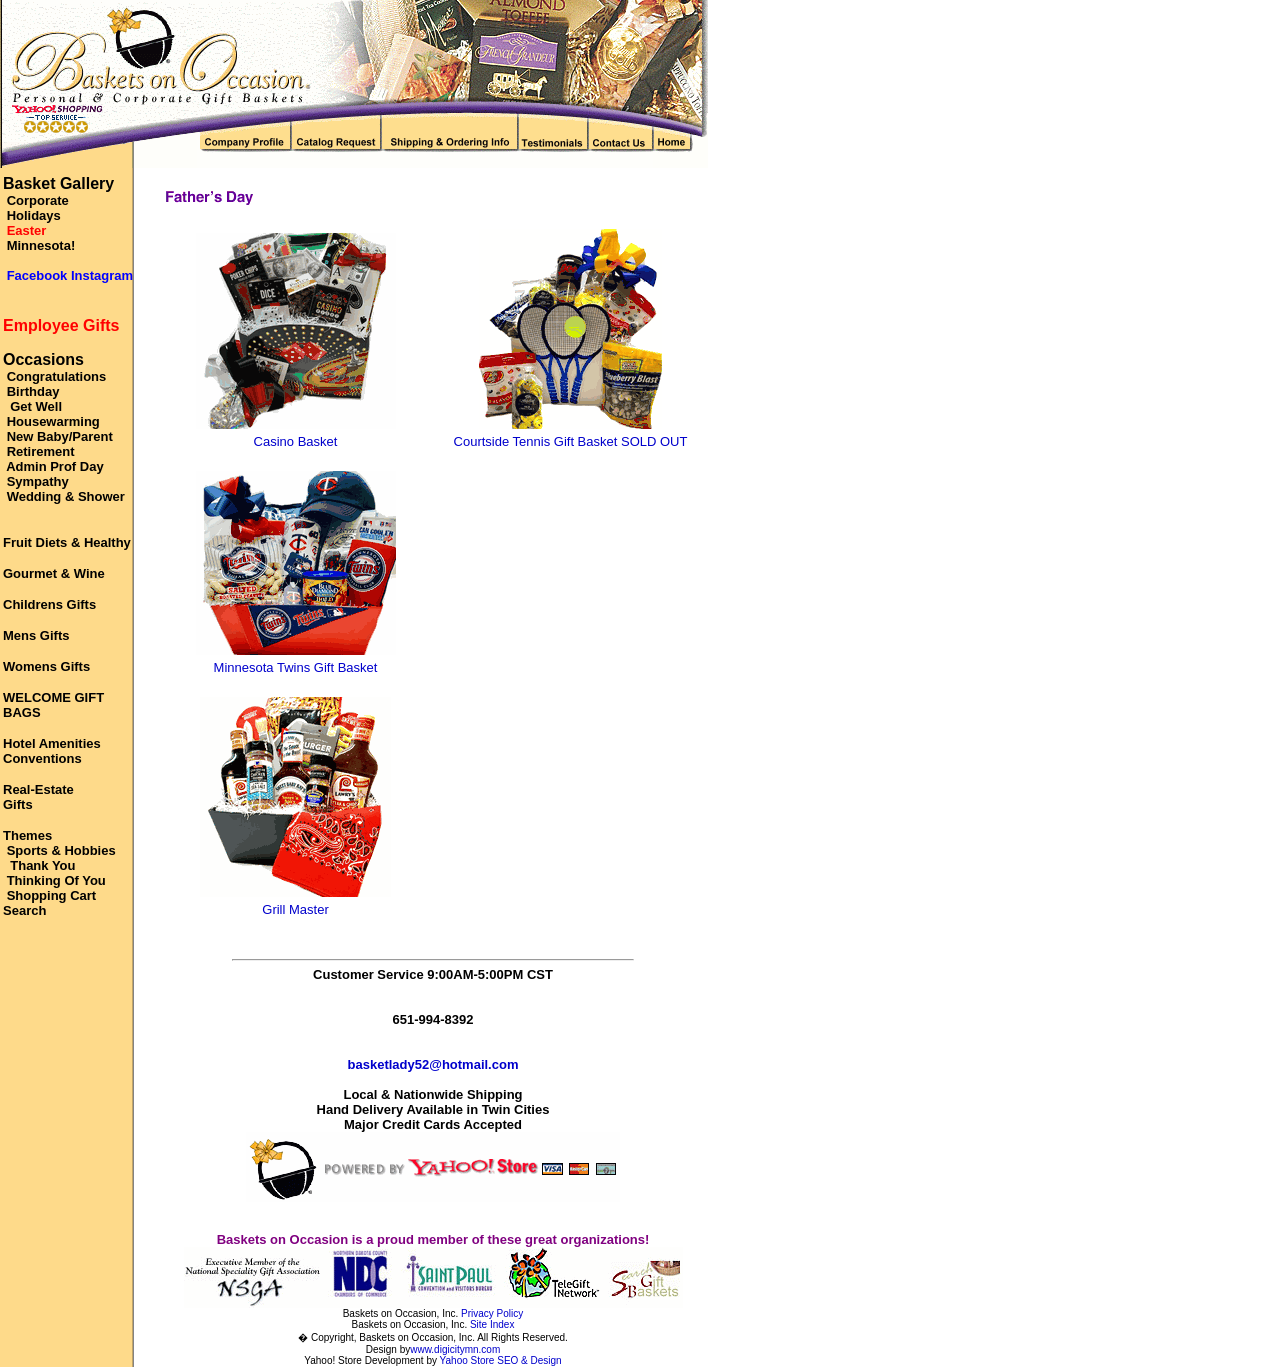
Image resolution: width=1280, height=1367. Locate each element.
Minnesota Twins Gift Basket (296, 667)
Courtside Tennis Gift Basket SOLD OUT (571, 441)
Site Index (492, 1324)
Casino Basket (296, 441)
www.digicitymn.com (455, 1349)
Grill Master (295, 909)
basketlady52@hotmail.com (433, 1064)
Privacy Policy (492, 1313)
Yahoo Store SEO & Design (501, 1360)
